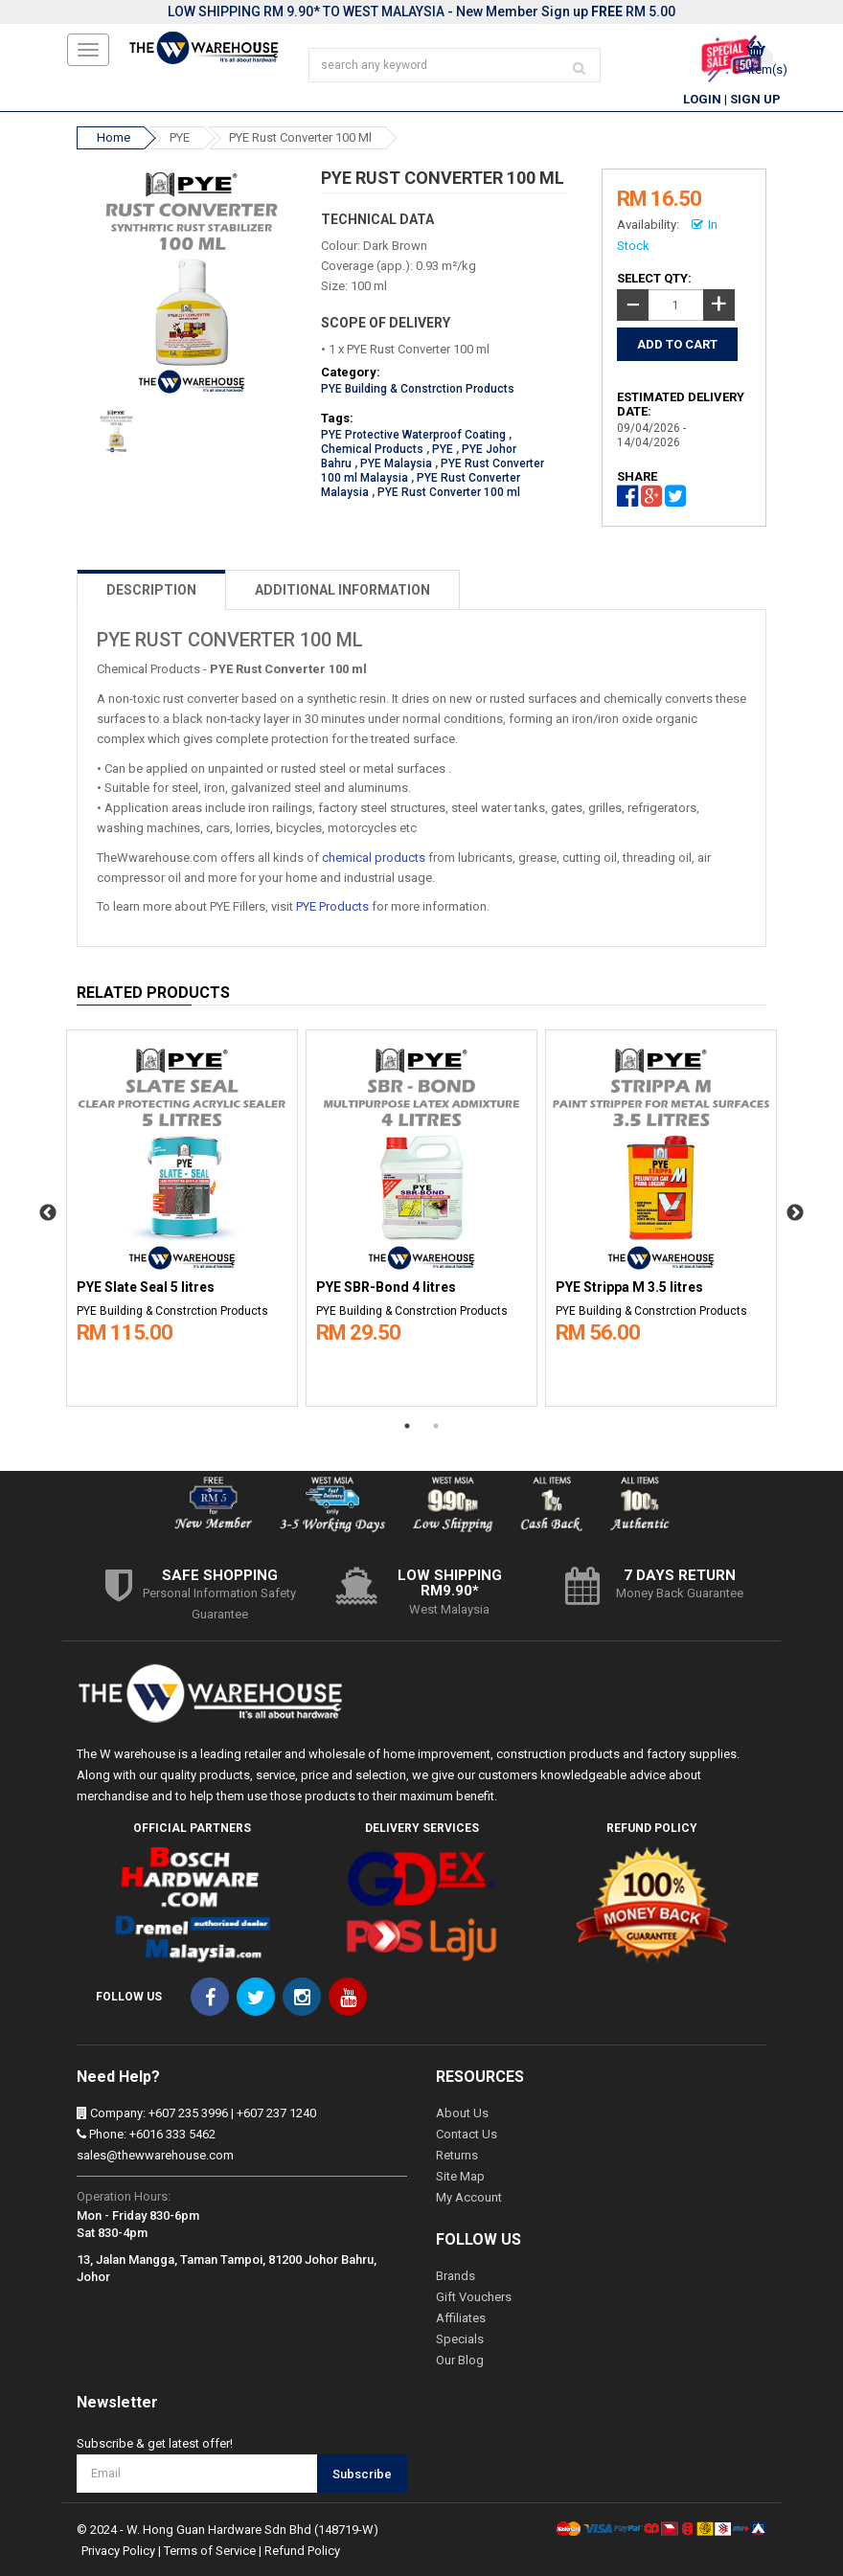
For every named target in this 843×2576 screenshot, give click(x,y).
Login (702, 99)
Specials (460, 2339)
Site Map (460, 2176)
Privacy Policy (118, 2550)
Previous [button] (47, 1213)
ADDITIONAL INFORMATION (342, 590)
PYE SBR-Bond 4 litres (386, 1287)
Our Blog (460, 2360)
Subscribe (362, 2474)
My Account (469, 2197)
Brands (455, 2276)
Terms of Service (210, 2550)
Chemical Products (372, 449)
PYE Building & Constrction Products (417, 388)
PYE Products (332, 906)
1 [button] (407, 1425)
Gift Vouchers (474, 2297)
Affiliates (461, 2318)
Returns (457, 2155)
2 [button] (435, 1425)
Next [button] (795, 1213)
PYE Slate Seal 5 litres (146, 1287)
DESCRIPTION (151, 590)
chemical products (373, 857)
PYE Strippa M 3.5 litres (629, 1287)
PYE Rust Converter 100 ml (300, 137)
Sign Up (755, 99)
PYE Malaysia (396, 463)
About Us (462, 2113)
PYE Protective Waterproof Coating (413, 434)
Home (113, 137)
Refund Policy (302, 2550)
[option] (182, 1213)
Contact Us (466, 2134)
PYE (180, 137)
